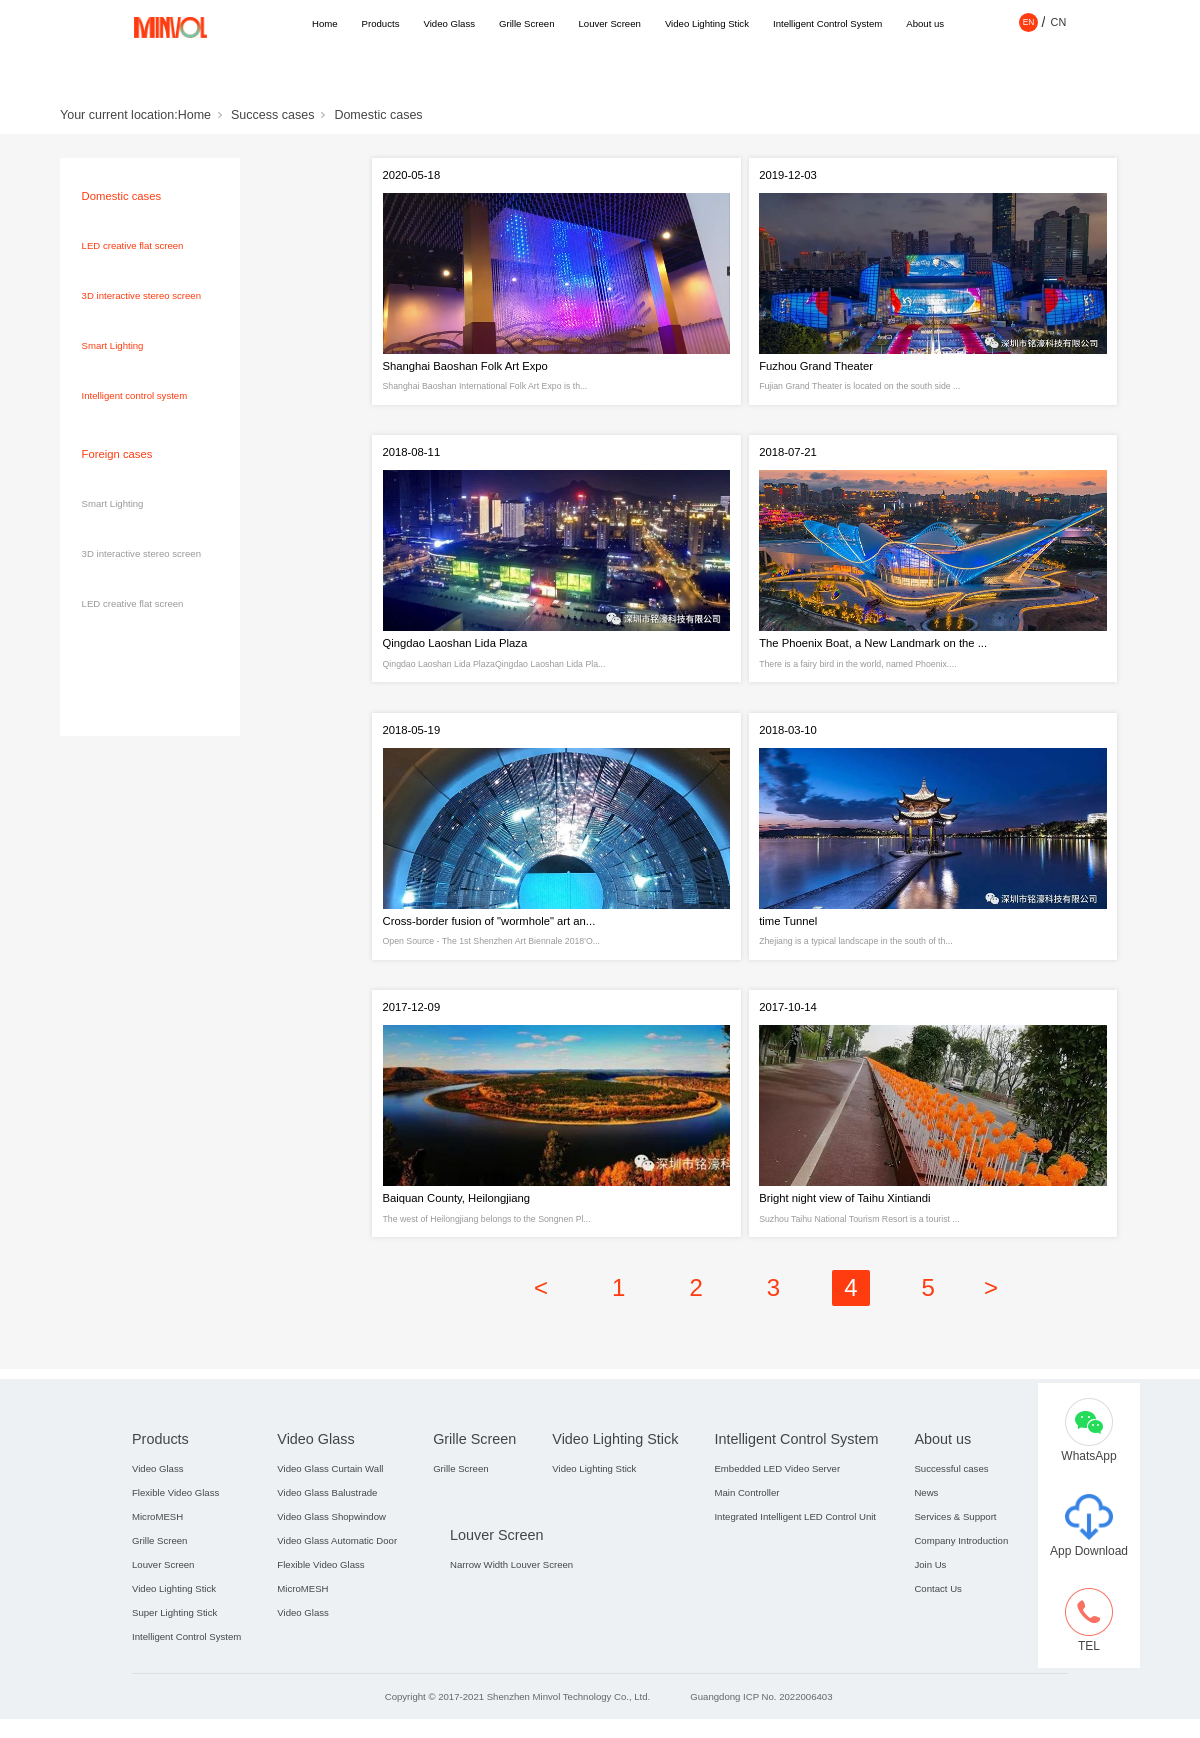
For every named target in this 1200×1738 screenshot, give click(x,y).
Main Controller (746, 1546)
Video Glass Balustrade (327, 1546)
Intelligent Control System (827, 23)
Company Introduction (961, 1594)
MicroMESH (157, 1570)
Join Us (930, 1618)
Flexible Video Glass (175, 1546)
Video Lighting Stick (707, 23)
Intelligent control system (135, 395)
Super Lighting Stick (174, 1666)
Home (325, 23)
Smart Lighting (113, 345)
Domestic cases (378, 115)
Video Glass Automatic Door (337, 1594)
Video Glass (449, 23)
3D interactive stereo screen (141, 295)
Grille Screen (526, 23)
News (926, 1546)
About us (925, 23)
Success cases (272, 115)
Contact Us (937, 1642)
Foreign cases (117, 454)
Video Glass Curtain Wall (330, 1522)
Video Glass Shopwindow (331, 1570)
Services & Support (955, 1570)
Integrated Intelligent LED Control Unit (795, 1570)
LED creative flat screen (133, 245)
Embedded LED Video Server (777, 1522)
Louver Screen (609, 23)
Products (381, 23)
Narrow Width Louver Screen (511, 1618)
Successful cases (951, 1522)
